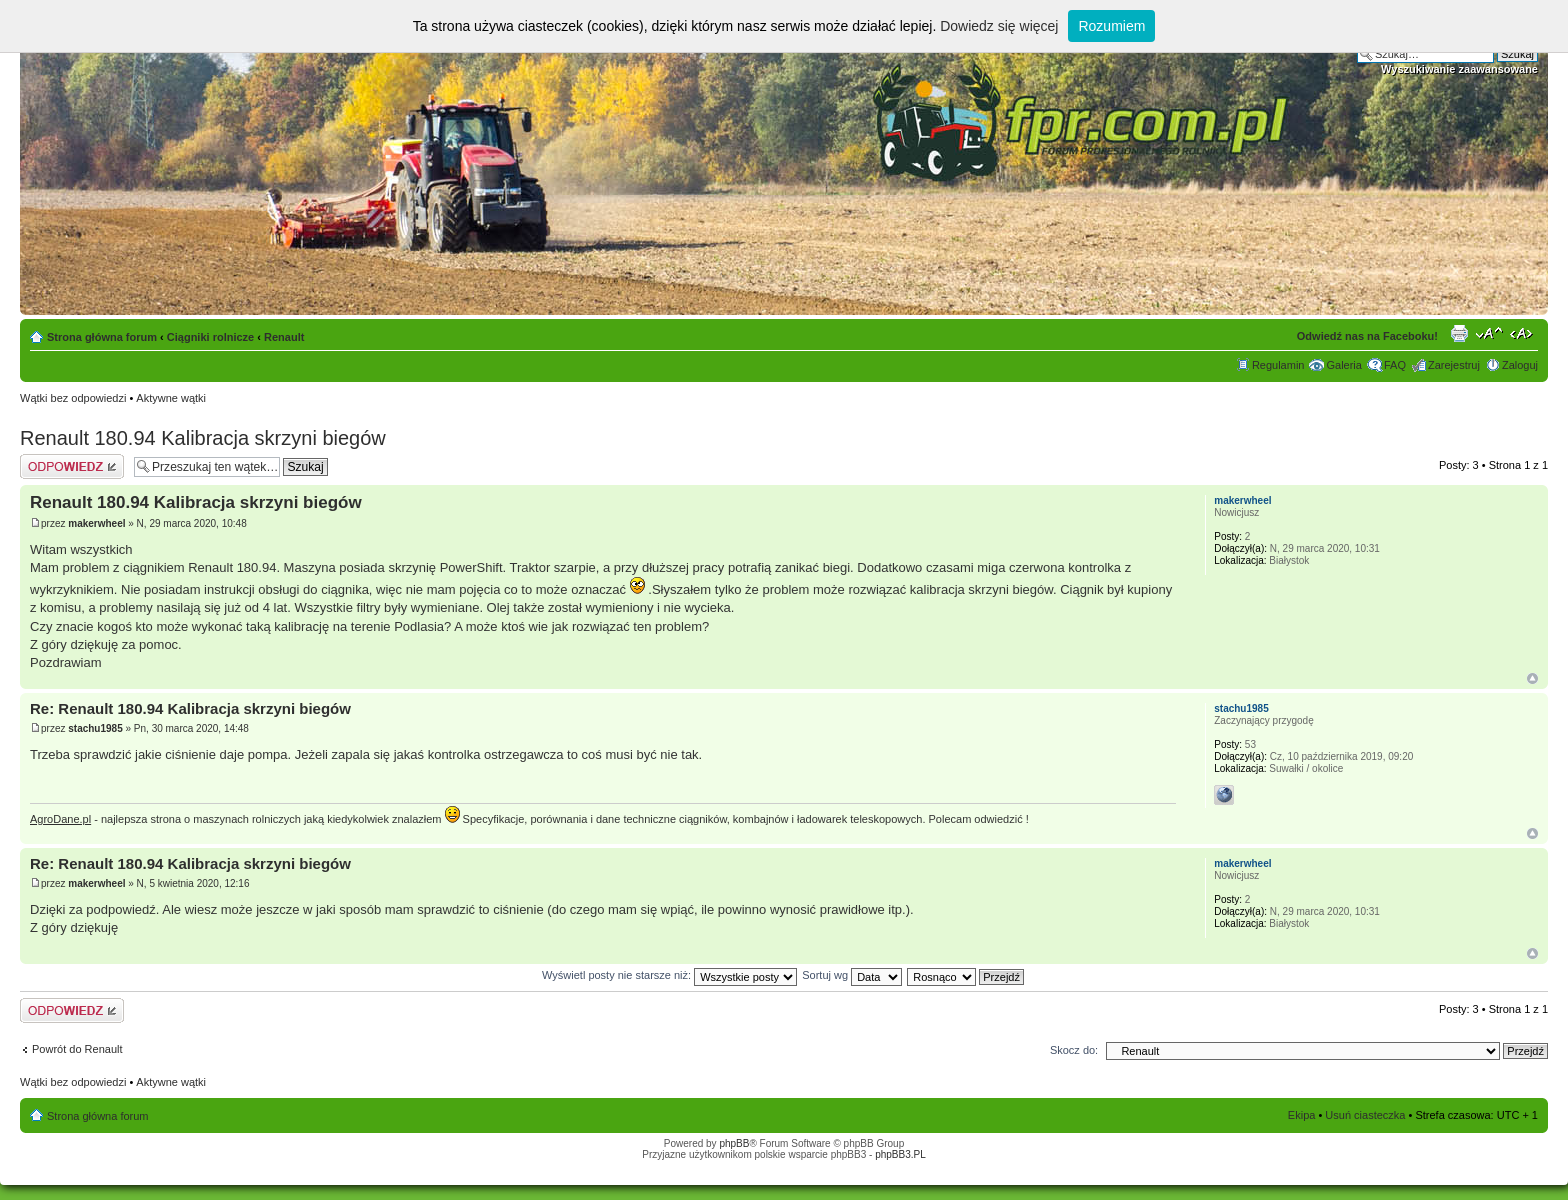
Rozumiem (1111, 26)
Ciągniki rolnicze (210, 337)
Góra (1532, 678)
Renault (284, 337)
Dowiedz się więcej (999, 26)
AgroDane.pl (60, 819)
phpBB (734, 1143)
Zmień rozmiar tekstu (1489, 333)
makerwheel (96, 523)
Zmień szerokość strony (1523, 333)
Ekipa (1302, 1115)
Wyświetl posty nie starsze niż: (669, 975)
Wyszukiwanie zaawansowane (1459, 69)
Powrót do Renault (77, 1049)
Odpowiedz (72, 466)
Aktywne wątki (171, 398)
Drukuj (1459, 333)
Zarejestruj (1454, 365)
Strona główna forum (102, 337)
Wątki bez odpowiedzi (73, 398)
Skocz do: (1074, 1050)
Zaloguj (1520, 365)
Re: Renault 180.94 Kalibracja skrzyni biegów (190, 708)
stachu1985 (95, 728)
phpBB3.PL (900, 1154)
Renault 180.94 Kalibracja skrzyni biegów (203, 438)
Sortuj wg (852, 975)
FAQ (1395, 365)
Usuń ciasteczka (1365, 1115)
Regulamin (1278, 365)
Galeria (1343, 365)
